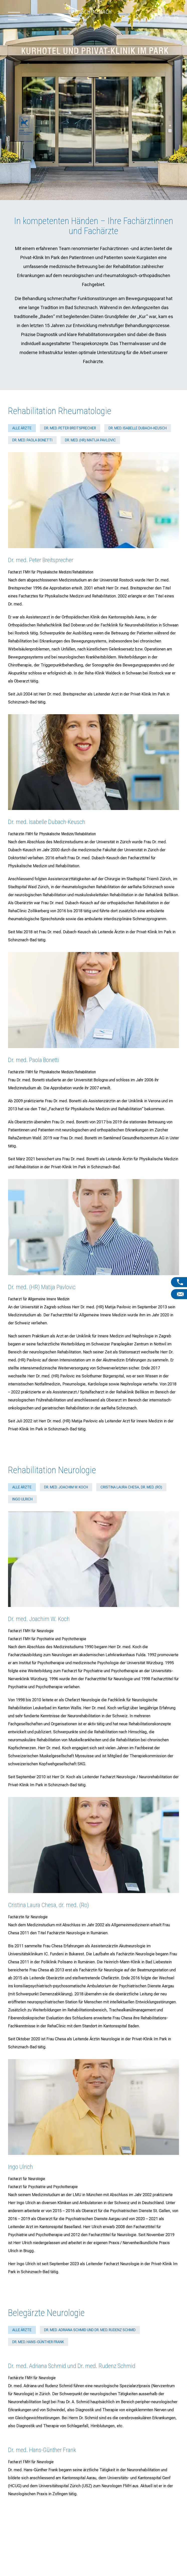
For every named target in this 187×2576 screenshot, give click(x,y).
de (140, 17)
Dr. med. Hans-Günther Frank (38, 2342)
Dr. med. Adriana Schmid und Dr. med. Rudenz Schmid (90, 2330)
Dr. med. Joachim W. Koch (66, 1487)
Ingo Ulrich (22, 1499)
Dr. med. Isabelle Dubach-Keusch (138, 428)
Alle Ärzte (22, 428)
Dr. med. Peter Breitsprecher (70, 428)
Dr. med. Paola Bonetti (32, 440)
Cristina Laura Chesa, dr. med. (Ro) (131, 1487)
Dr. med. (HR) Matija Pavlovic (90, 440)
